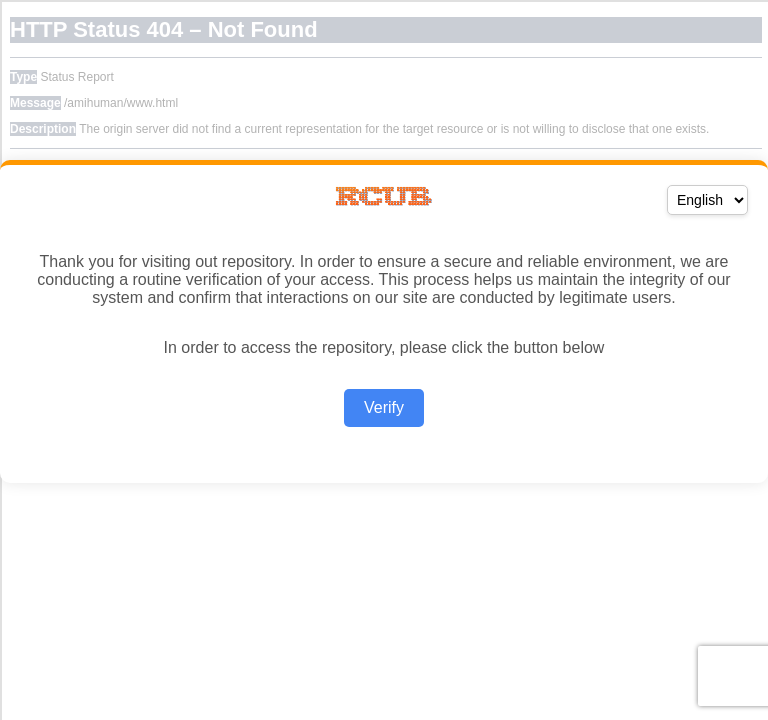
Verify (384, 407)
